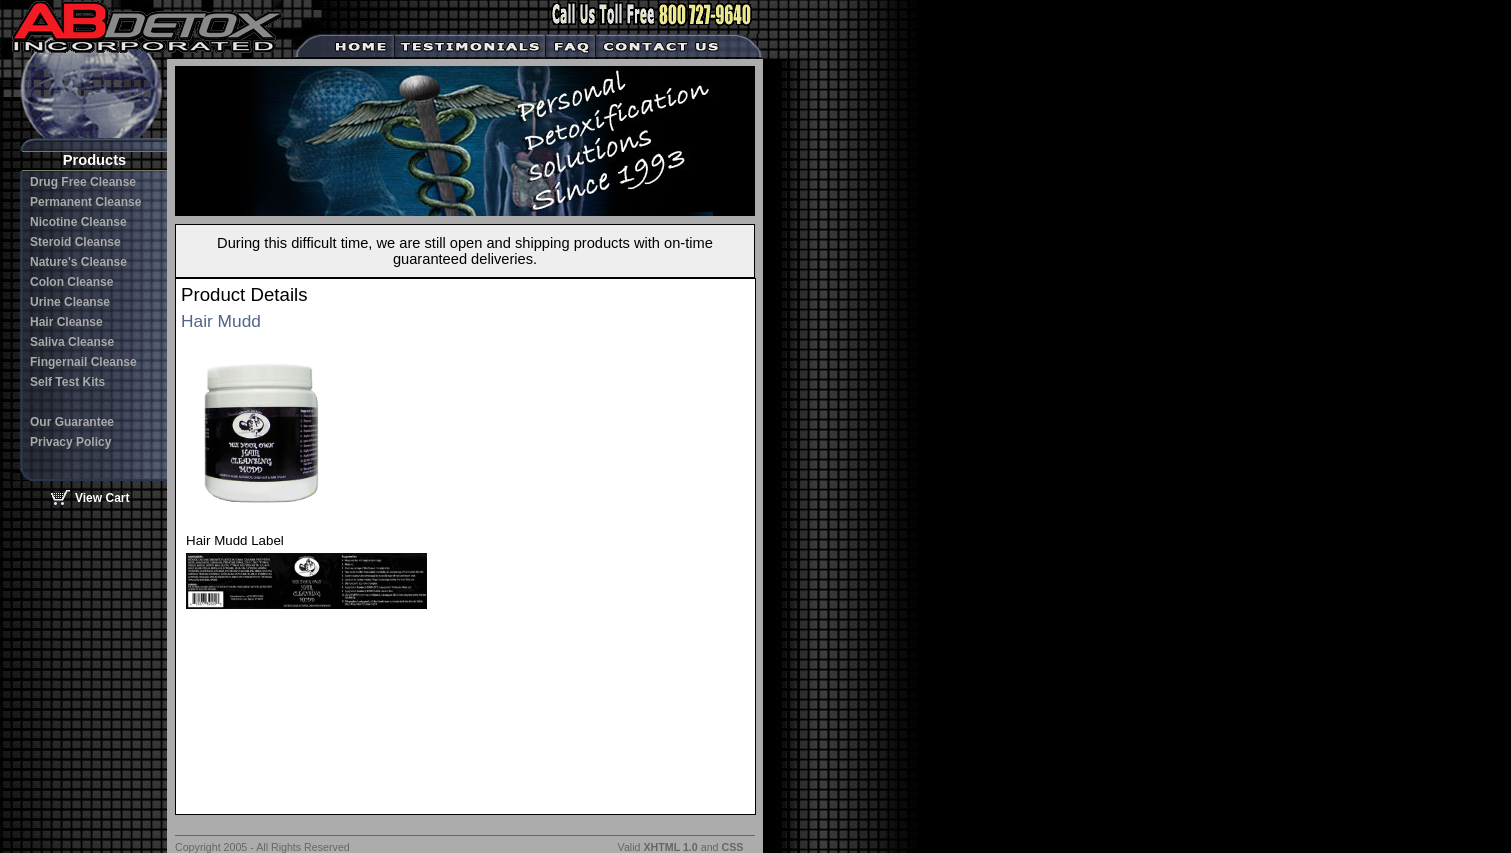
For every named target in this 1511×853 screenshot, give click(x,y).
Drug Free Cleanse (83, 182)
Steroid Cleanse (75, 242)
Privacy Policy (70, 442)
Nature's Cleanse (78, 262)
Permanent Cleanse (85, 202)
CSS (732, 847)
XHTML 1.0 (670, 847)
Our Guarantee (72, 422)
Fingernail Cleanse (83, 362)
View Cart (102, 498)
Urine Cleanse (70, 302)
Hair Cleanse (66, 322)
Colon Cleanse (71, 282)
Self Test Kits (67, 382)
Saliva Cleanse (72, 342)
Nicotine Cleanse (78, 222)
